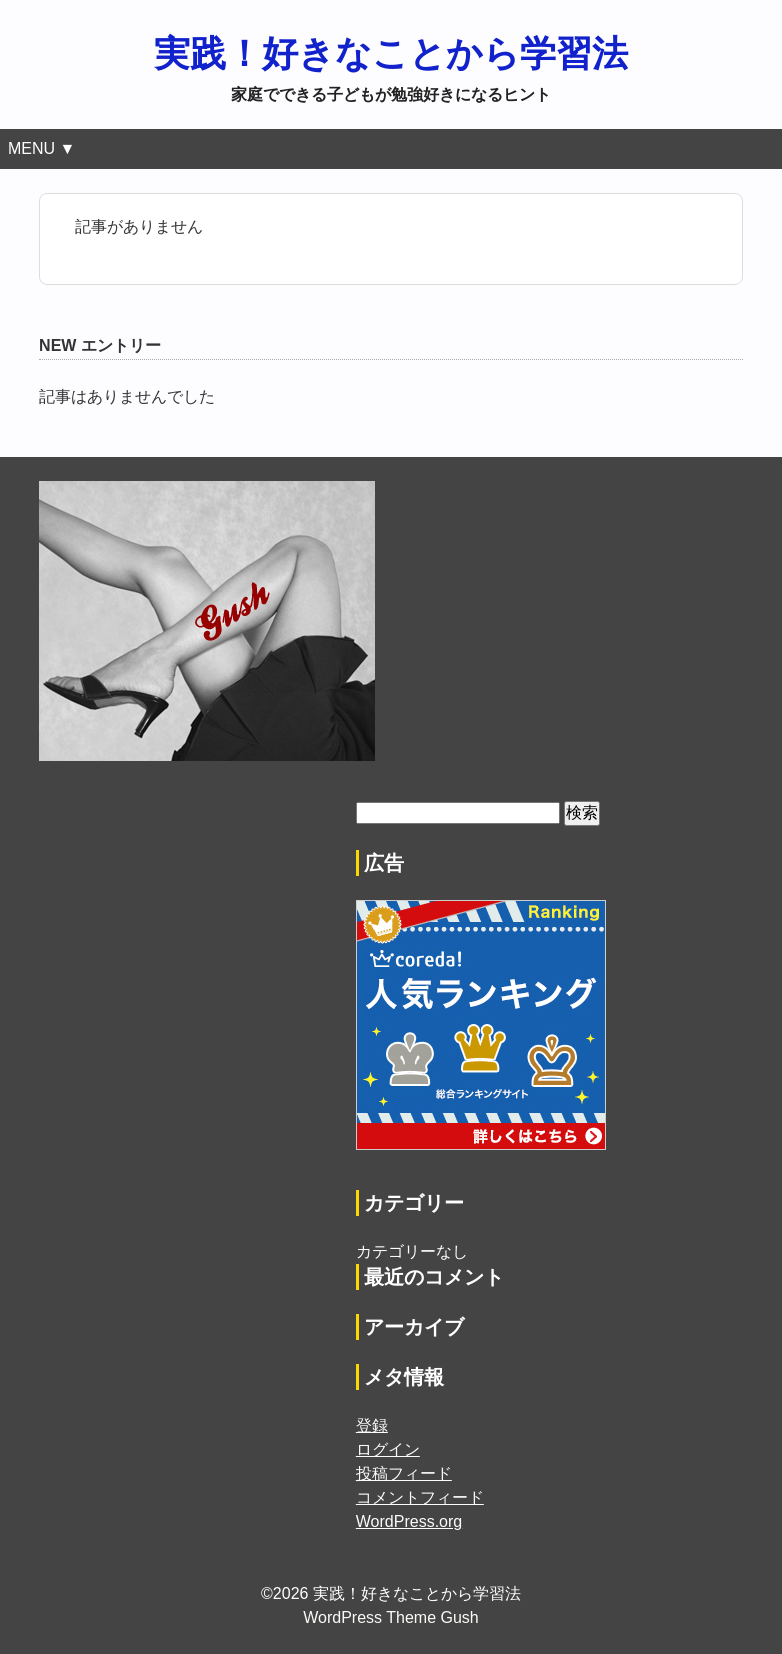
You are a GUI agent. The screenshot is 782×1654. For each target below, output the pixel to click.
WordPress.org (409, 1521)
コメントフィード (420, 1497)
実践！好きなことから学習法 (391, 53)
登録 (372, 1425)
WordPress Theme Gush (390, 1617)
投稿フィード (404, 1473)
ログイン (388, 1449)
